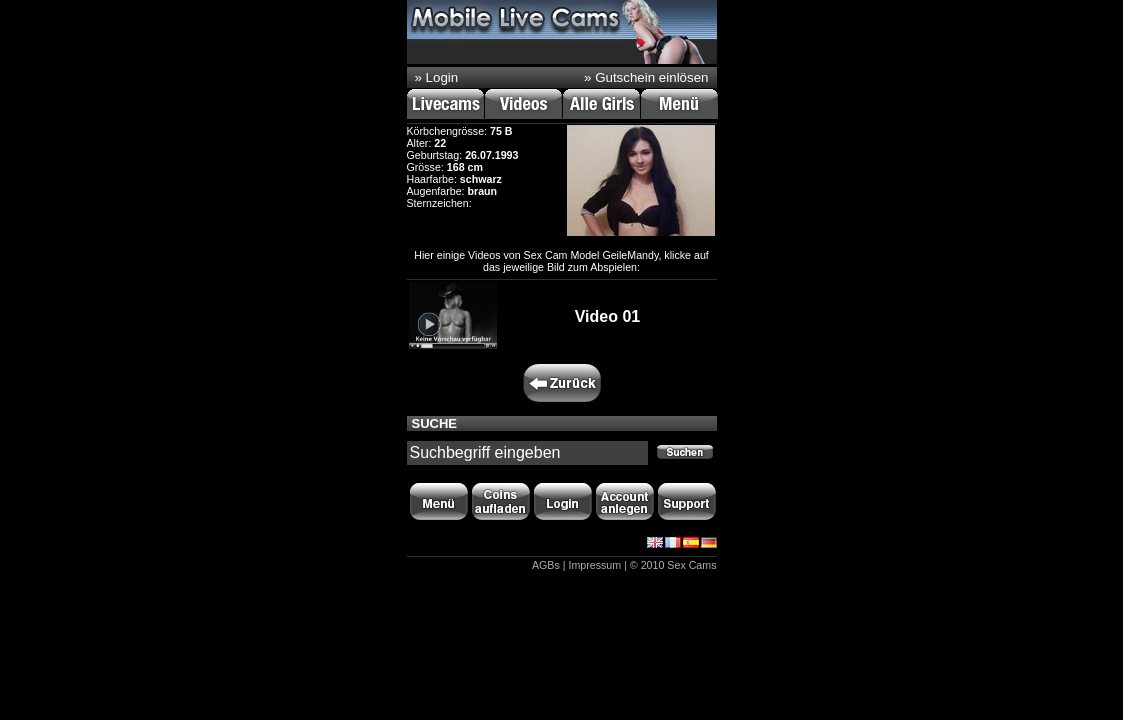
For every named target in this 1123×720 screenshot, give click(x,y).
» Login (437, 77)
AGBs (546, 565)
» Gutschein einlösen (646, 77)
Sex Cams (691, 565)
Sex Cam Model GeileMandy (591, 255)
